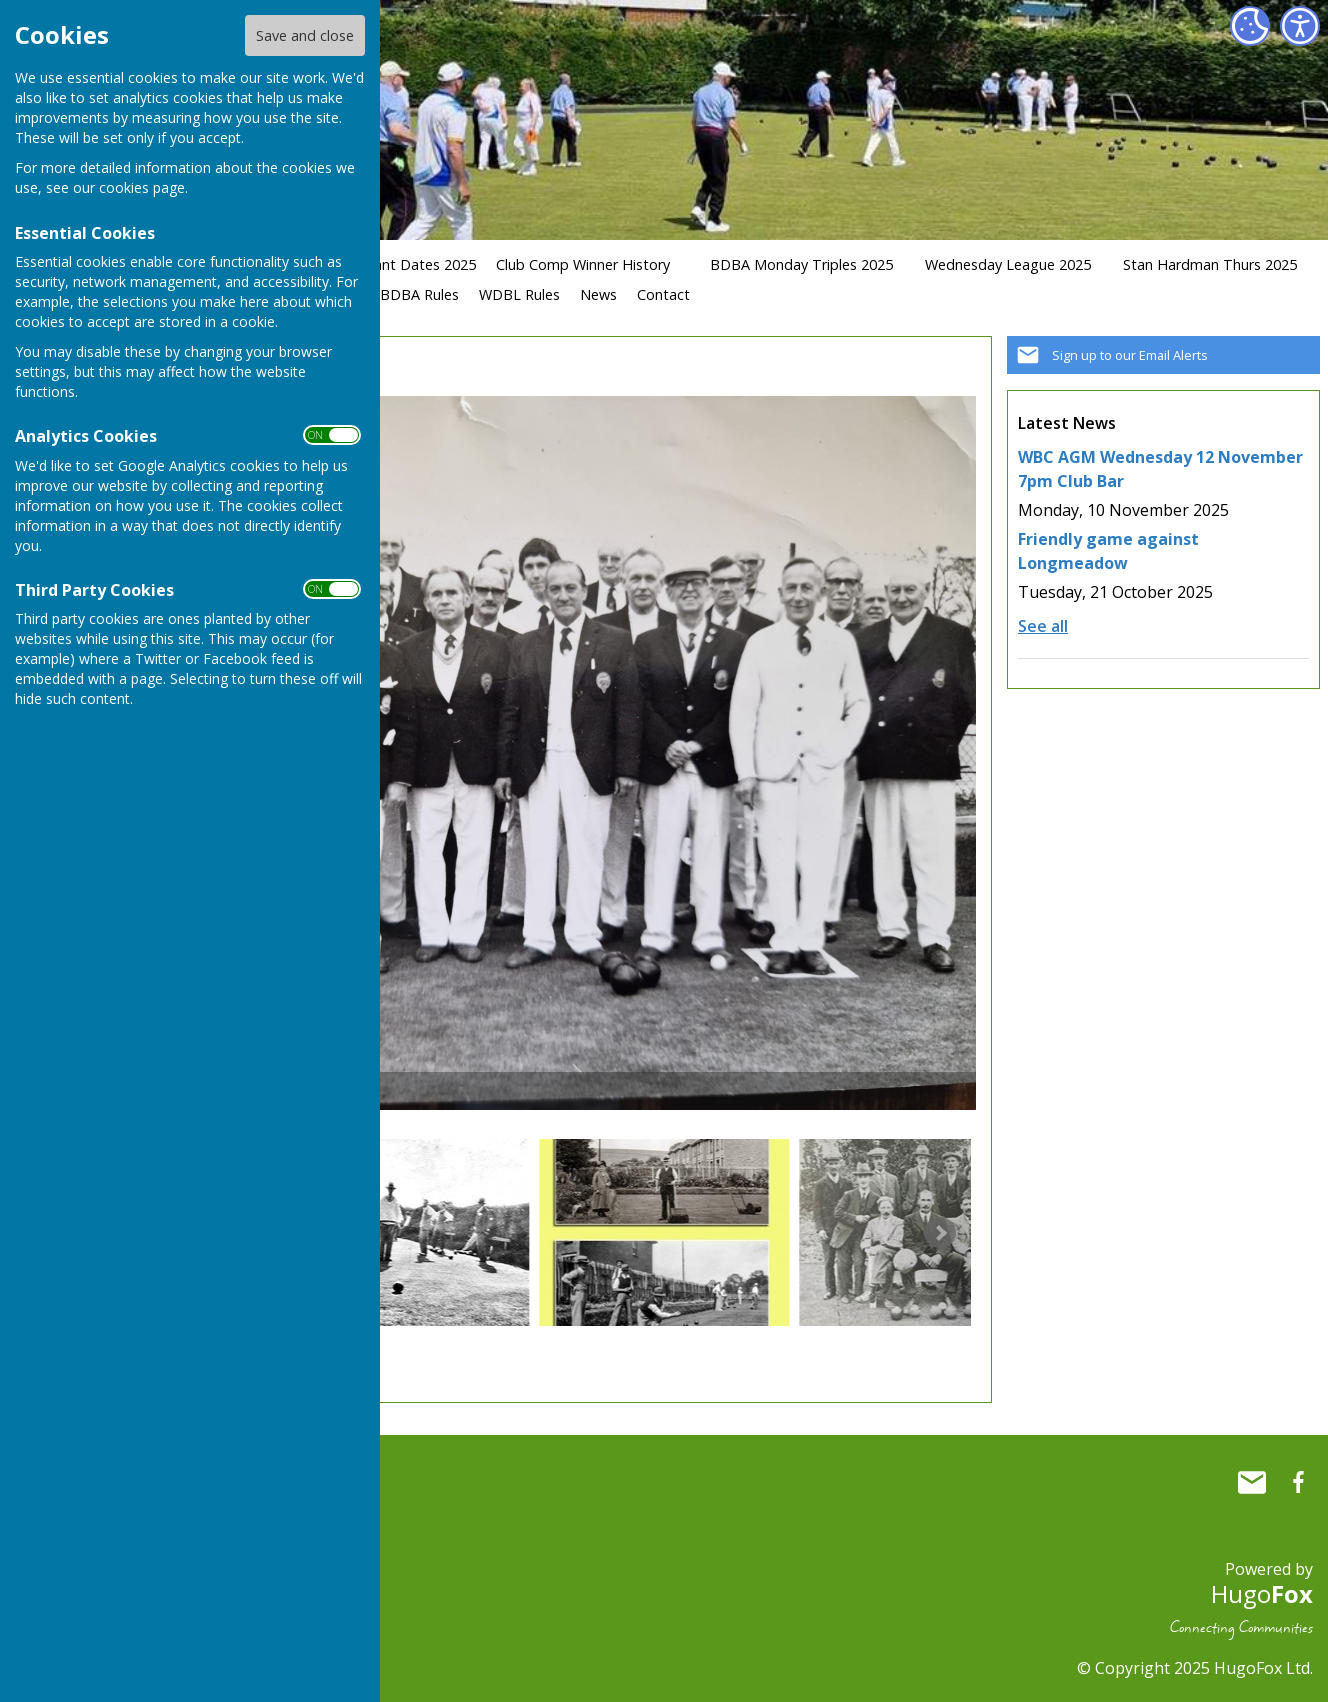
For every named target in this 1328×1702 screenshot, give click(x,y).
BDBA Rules (419, 294)
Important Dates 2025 (402, 264)
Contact (663, 294)
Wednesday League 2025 (1008, 264)
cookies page (142, 187)
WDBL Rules (519, 294)
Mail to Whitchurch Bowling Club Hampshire (1252, 1482)
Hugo (1262, 1593)
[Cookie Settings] (1250, 26)
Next (940, 1233)
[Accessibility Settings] (1300, 26)
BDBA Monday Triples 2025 (801, 264)
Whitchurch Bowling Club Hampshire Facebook (1298, 1482)
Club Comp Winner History (583, 264)
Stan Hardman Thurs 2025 (1210, 264)
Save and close (305, 35)
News (598, 294)
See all (1043, 626)
